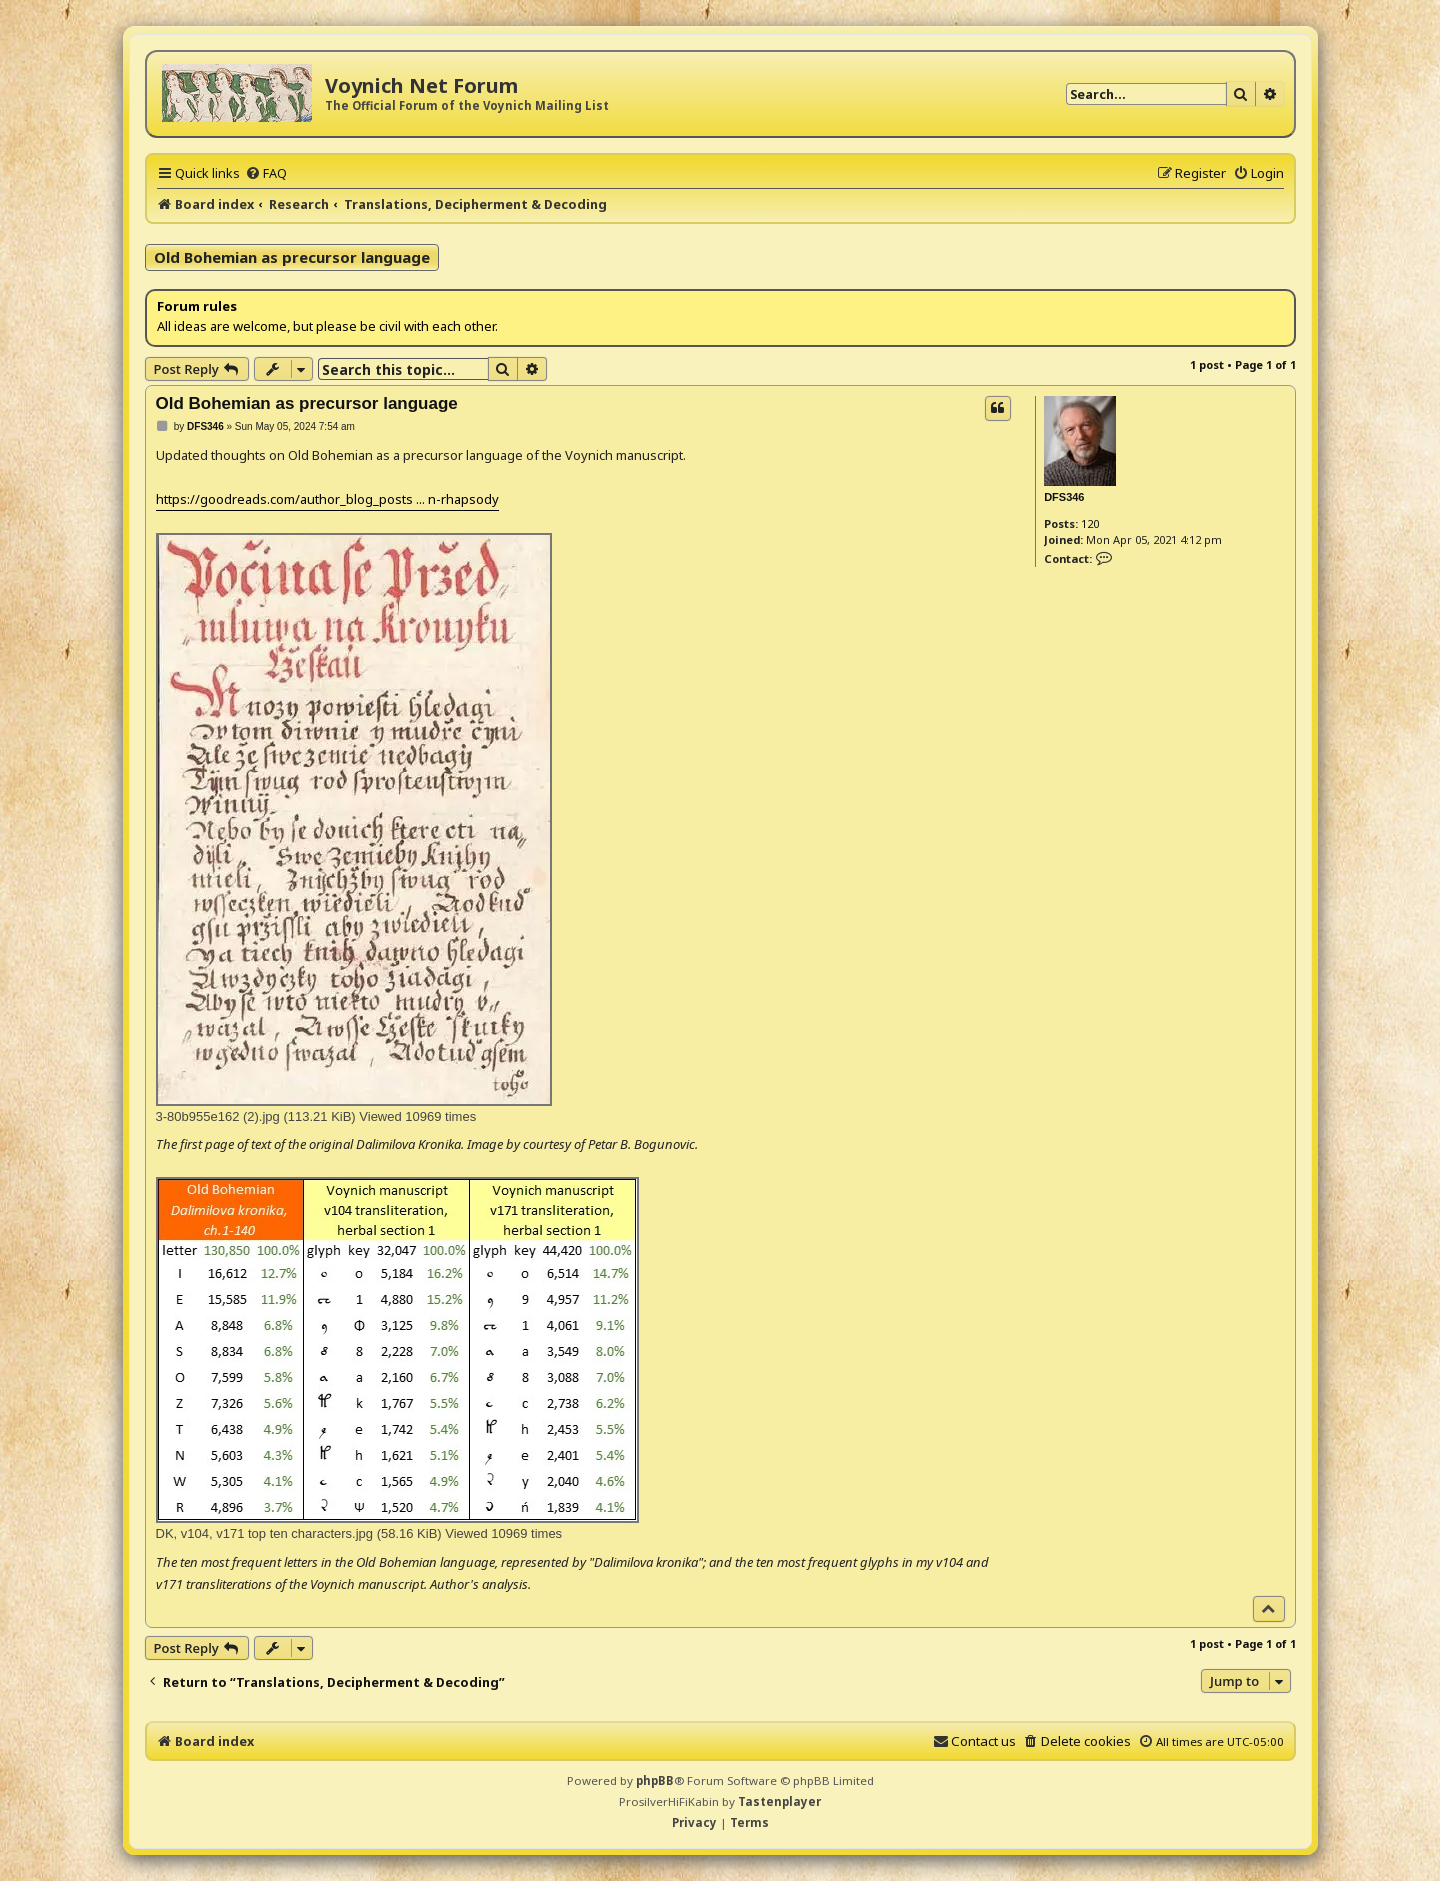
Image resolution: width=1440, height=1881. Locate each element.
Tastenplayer (779, 1801)
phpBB (655, 1780)
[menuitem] (266, 173)
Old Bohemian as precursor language (292, 257)
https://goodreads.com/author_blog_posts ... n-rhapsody (327, 499)
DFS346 (1064, 497)
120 (1090, 523)
